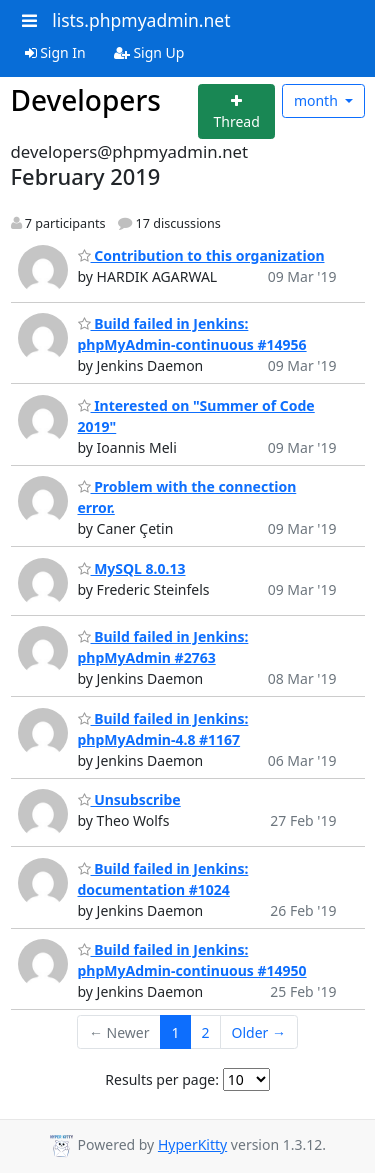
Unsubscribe (129, 799)
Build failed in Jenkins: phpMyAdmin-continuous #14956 (192, 334)
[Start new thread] (236, 111)
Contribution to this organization (201, 255)
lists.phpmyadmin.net (141, 20)
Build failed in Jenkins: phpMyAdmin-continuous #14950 (192, 960)
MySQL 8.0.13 (132, 568)
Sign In (55, 52)
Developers (86, 100)
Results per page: (162, 1079)
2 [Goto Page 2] (206, 1032)
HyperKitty (192, 1144)
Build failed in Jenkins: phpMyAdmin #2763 (163, 647)
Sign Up (149, 52)
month (318, 100)
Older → (259, 1032)
